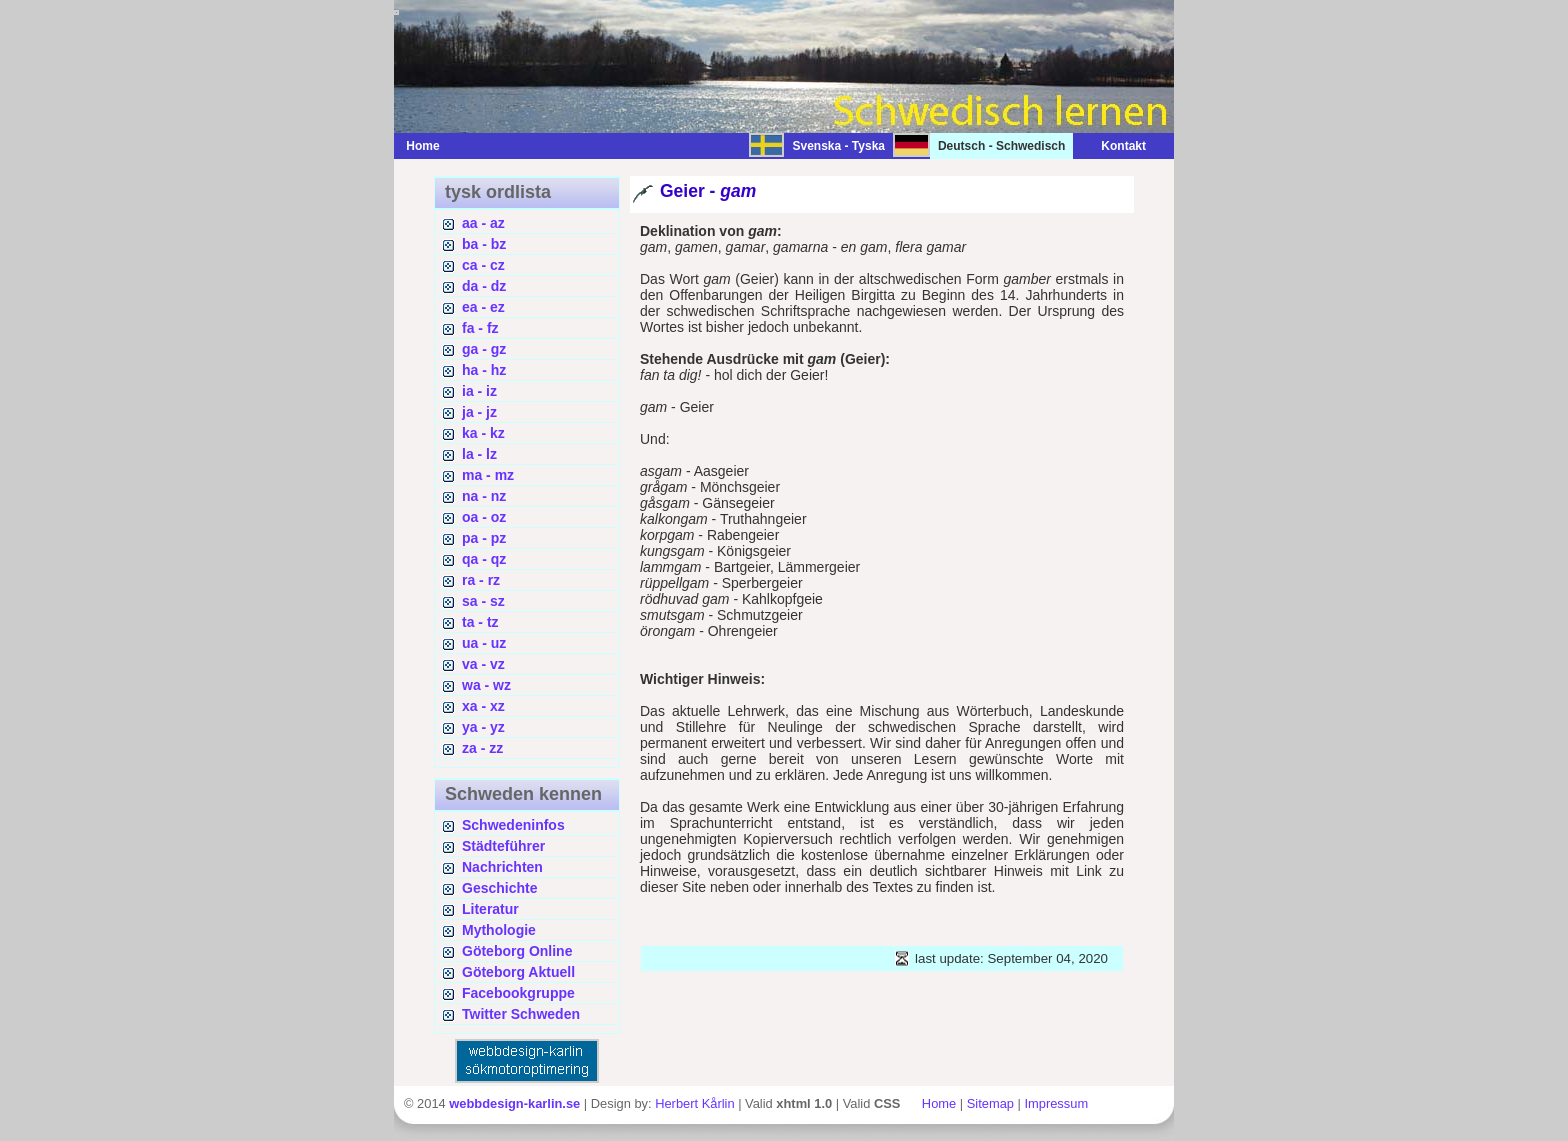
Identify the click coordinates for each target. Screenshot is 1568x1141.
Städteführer (503, 846)
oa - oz (484, 517)
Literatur (490, 909)
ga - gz (484, 349)
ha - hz (484, 370)
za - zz (482, 748)
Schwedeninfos (513, 825)
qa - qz (484, 559)
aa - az (483, 223)
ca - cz (483, 265)
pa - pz (484, 538)
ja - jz (479, 412)
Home (422, 146)
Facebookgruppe (518, 993)
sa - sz (483, 601)
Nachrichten (502, 867)
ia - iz (479, 391)
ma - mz (488, 475)
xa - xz (483, 706)
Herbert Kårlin (694, 1103)
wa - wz (486, 685)
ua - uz (484, 643)
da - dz (484, 286)
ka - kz (483, 433)
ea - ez (483, 307)
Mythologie (499, 930)
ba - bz (484, 244)
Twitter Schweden (521, 1014)
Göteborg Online (517, 951)
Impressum (1056, 1103)
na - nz (484, 496)
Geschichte (499, 888)
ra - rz (481, 580)
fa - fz (480, 328)
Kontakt (1113, 146)
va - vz (483, 664)
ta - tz (480, 622)
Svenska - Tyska (838, 146)
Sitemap (990, 1103)
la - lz (479, 454)
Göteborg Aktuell (518, 972)
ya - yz (483, 727)
